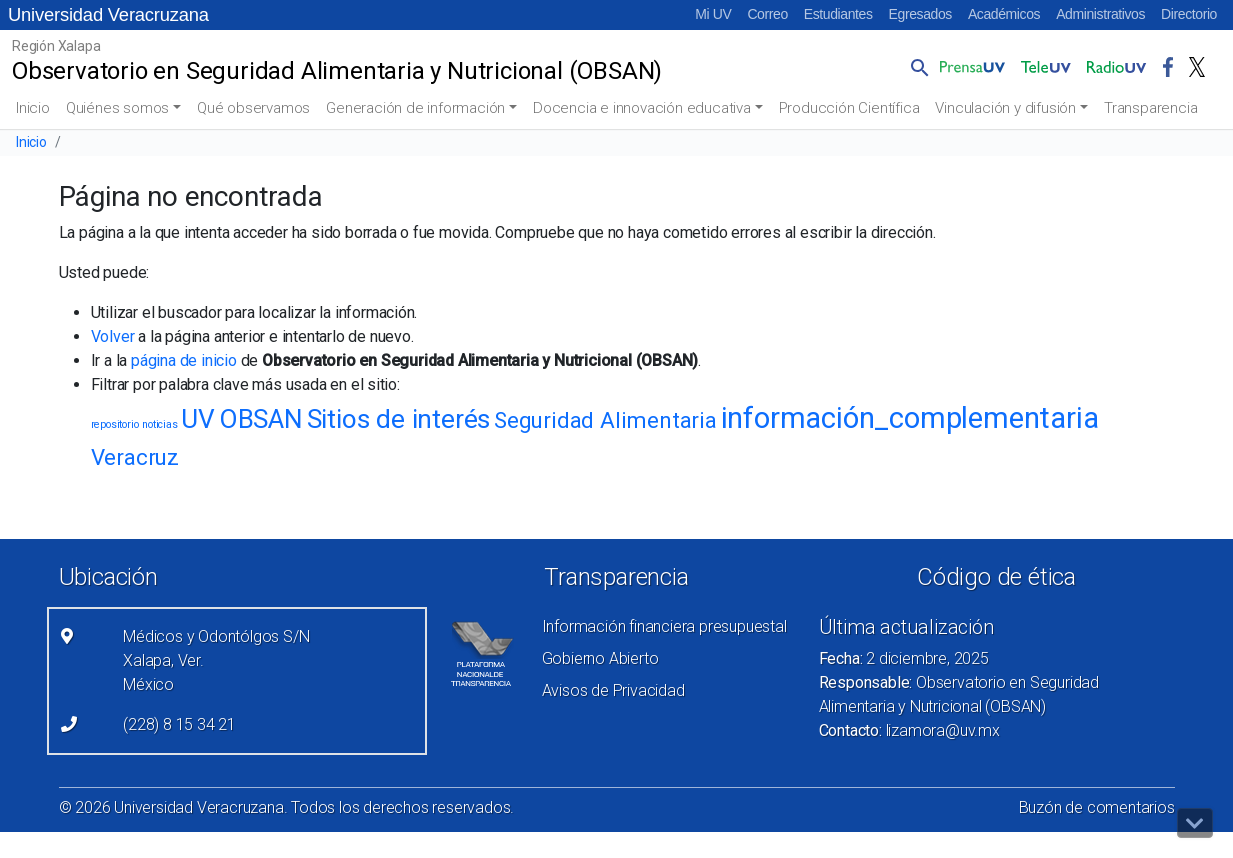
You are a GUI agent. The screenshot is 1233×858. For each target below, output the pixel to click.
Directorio (1189, 14)
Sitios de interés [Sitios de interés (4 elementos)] (399, 419)
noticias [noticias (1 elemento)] (159, 424)
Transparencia (1150, 108)
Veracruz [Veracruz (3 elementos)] (135, 457)
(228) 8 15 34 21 (179, 724)
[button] (916, 67)
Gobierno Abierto (600, 658)
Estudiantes (838, 14)
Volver (113, 336)
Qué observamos (253, 108)
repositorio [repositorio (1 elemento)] (115, 424)
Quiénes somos (117, 108)
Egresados (920, 14)
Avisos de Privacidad (613, 690)
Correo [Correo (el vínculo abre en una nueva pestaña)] (767, 14)
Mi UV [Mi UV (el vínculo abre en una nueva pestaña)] (713, 14)
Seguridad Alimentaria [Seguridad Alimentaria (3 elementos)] (605, 420)
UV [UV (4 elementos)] (198, 419)
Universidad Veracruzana (108, 14)
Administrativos (1100, 14)
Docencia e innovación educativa (642, 108)
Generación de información (415, 108)
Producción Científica (849, 108)
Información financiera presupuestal (664, 626)
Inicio (33, 108)
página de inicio (184, 360)
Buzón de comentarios (1097, 807)
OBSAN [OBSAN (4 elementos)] (261, 419)
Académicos (1004, 14)
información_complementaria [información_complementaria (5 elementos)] (910, 418)
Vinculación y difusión (1005, 108)
